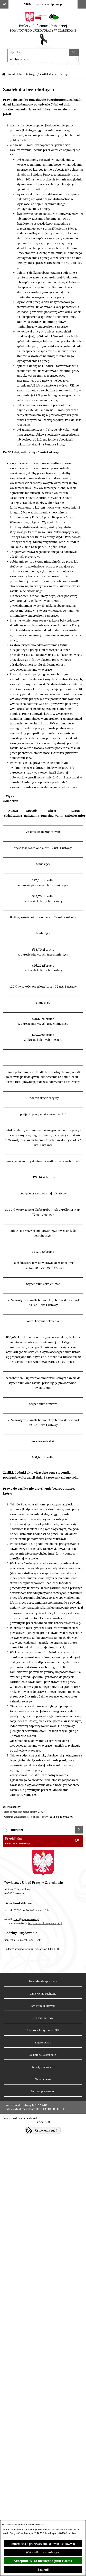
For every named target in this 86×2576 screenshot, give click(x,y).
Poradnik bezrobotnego (22, 74)
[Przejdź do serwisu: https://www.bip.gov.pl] (43, 4)
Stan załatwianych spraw (43, 1981)
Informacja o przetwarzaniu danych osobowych (43, 2544)
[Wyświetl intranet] (79, 1829)
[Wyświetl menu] (82, 4)
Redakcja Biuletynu (43, 2018)
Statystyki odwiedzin (43, 2067)
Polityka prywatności (43, 2091)
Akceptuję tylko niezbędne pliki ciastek (43, 2561)
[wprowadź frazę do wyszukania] (38, 52)
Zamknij (43, 2569)
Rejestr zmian (43, 2042)
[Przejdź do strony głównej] (43, 28)
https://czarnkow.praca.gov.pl (45, 1923)
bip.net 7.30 (43, 2122)
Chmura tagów (43, 2079)
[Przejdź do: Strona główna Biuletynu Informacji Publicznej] (4, 74)
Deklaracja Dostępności (43, 2054)
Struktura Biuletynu (43, 2005)
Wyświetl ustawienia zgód (43, 2552)
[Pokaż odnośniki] (4, 4)
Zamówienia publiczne (43, 1993)
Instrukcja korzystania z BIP (43, 2030)
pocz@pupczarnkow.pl (26, 1919)
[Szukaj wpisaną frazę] (74, 52)
